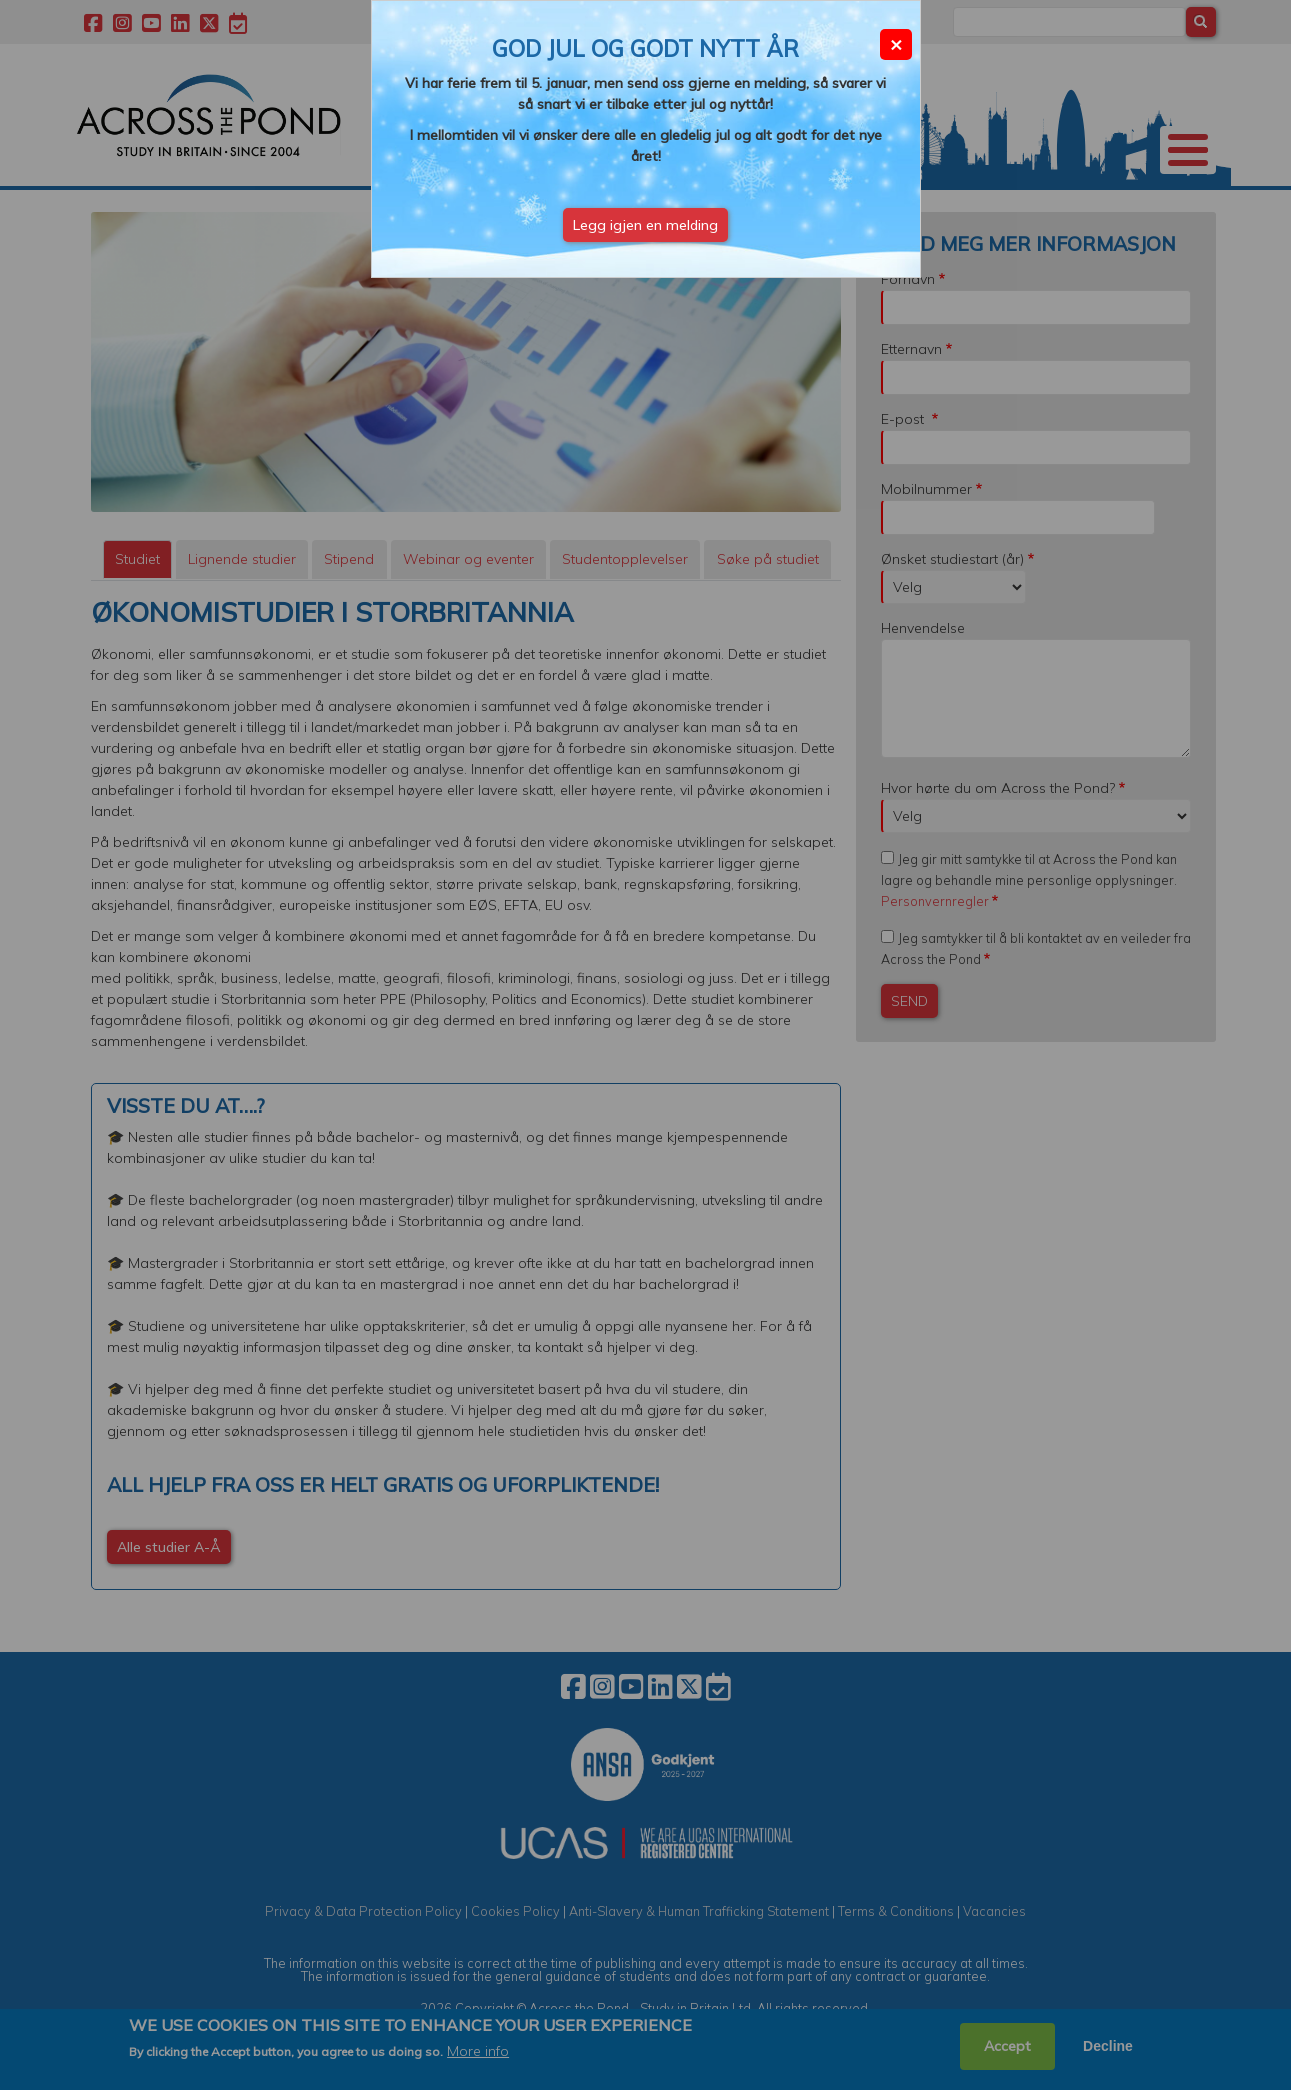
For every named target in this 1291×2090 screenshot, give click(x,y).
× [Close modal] (896, 43)
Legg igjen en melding (645, 225)
